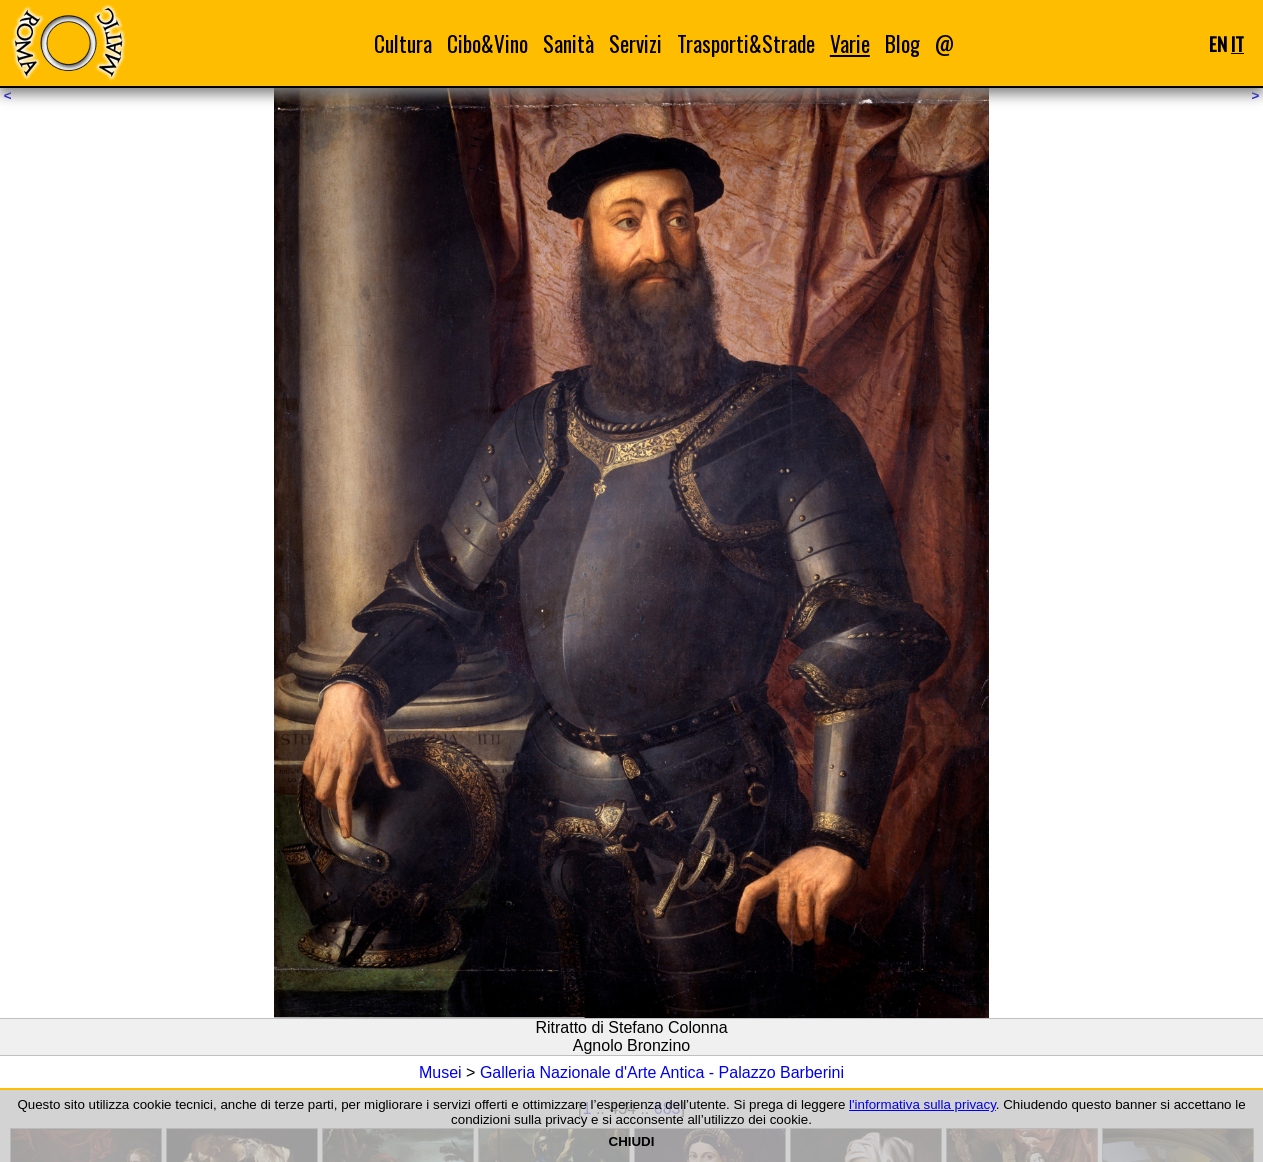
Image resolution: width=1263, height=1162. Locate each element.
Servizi (635, 43)
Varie (850, 43)
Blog (902, 43)
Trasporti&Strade (746, 43)
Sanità (568, 43)
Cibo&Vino (487, 43)
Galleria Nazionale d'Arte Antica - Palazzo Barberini (662, 1072)
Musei (440, 1072)
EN (1218, 43)
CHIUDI (632, 1141)
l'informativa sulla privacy (922, 1104)
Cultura (403, 43)
